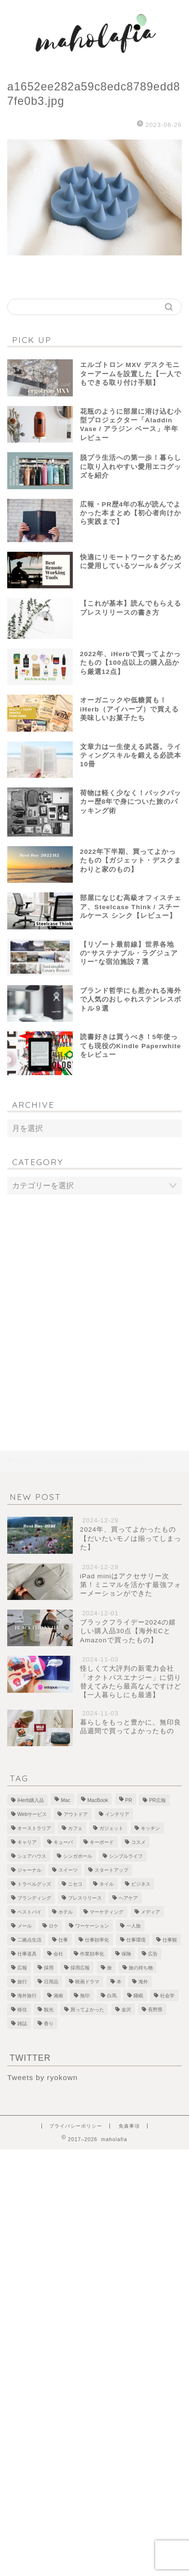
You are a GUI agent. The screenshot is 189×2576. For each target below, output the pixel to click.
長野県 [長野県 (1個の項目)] (155, 2009)
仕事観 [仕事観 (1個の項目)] (169, 1939)
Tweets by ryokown (42, 2077)
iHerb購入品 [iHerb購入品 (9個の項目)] (30, 1800)
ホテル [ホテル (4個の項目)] (65, 1912)
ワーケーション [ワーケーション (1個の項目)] (92, 1926)
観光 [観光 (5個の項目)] (49, 2009)
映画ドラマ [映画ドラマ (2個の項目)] (87, 1981)
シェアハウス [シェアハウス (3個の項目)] (31, 1856)
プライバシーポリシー (75, 2126)
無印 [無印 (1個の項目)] (85, 1995)
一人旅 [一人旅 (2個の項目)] (133, 1926)
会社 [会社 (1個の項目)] (58, 1953)
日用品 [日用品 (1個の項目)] (51, 1981)
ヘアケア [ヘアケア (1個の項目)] (128, 1898)
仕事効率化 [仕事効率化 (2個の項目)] (97, 1939)
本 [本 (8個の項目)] (119, 1981)
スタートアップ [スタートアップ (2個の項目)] (111, 1870)
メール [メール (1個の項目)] (24, 1926)
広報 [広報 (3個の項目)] (22, 1967)
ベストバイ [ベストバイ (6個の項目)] (29, 1912)
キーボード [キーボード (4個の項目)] (102, 1842)
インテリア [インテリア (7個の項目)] (117, 1814)
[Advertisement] (94, 1303)
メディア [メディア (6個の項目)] (150, 1912)
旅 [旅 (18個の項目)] (109, 1967)
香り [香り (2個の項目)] (49, 2023)
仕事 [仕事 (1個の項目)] (63, 1939)
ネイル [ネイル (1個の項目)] (106, 1884)
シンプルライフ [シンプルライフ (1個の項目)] (126, 1856)
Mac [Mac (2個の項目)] (65, 1800)
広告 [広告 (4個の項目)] (153, 1953)
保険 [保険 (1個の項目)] (126, 1953)
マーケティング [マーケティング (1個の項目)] (106, 1912)
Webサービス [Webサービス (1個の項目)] (32, 1814)
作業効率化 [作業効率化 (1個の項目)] (92, 1953)
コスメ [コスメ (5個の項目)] (138, 1842)
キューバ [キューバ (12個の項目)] (63, 1842)
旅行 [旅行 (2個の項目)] (22, 1981)
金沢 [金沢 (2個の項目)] (126, 2009)
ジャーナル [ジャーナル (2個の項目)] (29, 1870)
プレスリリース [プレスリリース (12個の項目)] (85, 1898)
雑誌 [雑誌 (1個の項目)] (22, 2023)
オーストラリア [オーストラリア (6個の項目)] (34, 1828)
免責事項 (129, 2126)
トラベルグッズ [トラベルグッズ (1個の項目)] (34, 1884)
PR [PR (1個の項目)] (128, 1800)
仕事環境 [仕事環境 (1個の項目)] (136, 1939)
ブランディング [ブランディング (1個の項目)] (34, 1898)
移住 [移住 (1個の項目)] (22, 2009)
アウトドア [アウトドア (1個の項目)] (76, 1814)
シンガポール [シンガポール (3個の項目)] (77, 1856)
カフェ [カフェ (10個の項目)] (75, 1828)
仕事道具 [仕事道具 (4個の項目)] (27, 1953)
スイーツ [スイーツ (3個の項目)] (68, 1870)
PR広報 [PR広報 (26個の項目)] (157, 1800)
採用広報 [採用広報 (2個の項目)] (80, 1967)
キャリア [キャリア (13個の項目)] (27, 1842)
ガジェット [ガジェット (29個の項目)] (111, 1828)
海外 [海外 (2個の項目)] (143, 1981)
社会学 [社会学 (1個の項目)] (167, 1995)
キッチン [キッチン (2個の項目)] (150, 1828)
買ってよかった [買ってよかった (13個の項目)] (87, 2009)
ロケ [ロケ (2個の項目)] (53, 1926)
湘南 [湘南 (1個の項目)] (58, 1995)
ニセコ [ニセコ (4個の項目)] (75, 1884)
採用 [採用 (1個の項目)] (49, 1967)
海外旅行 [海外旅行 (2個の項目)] (27, 1995)
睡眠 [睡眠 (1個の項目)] (138, 1995)
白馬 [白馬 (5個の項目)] (112, 1995)
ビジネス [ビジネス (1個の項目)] (140, 1884)
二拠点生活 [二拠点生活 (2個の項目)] (29, 1939)
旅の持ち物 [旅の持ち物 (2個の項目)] (141, 1967)
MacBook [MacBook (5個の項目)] (97, 1800)
